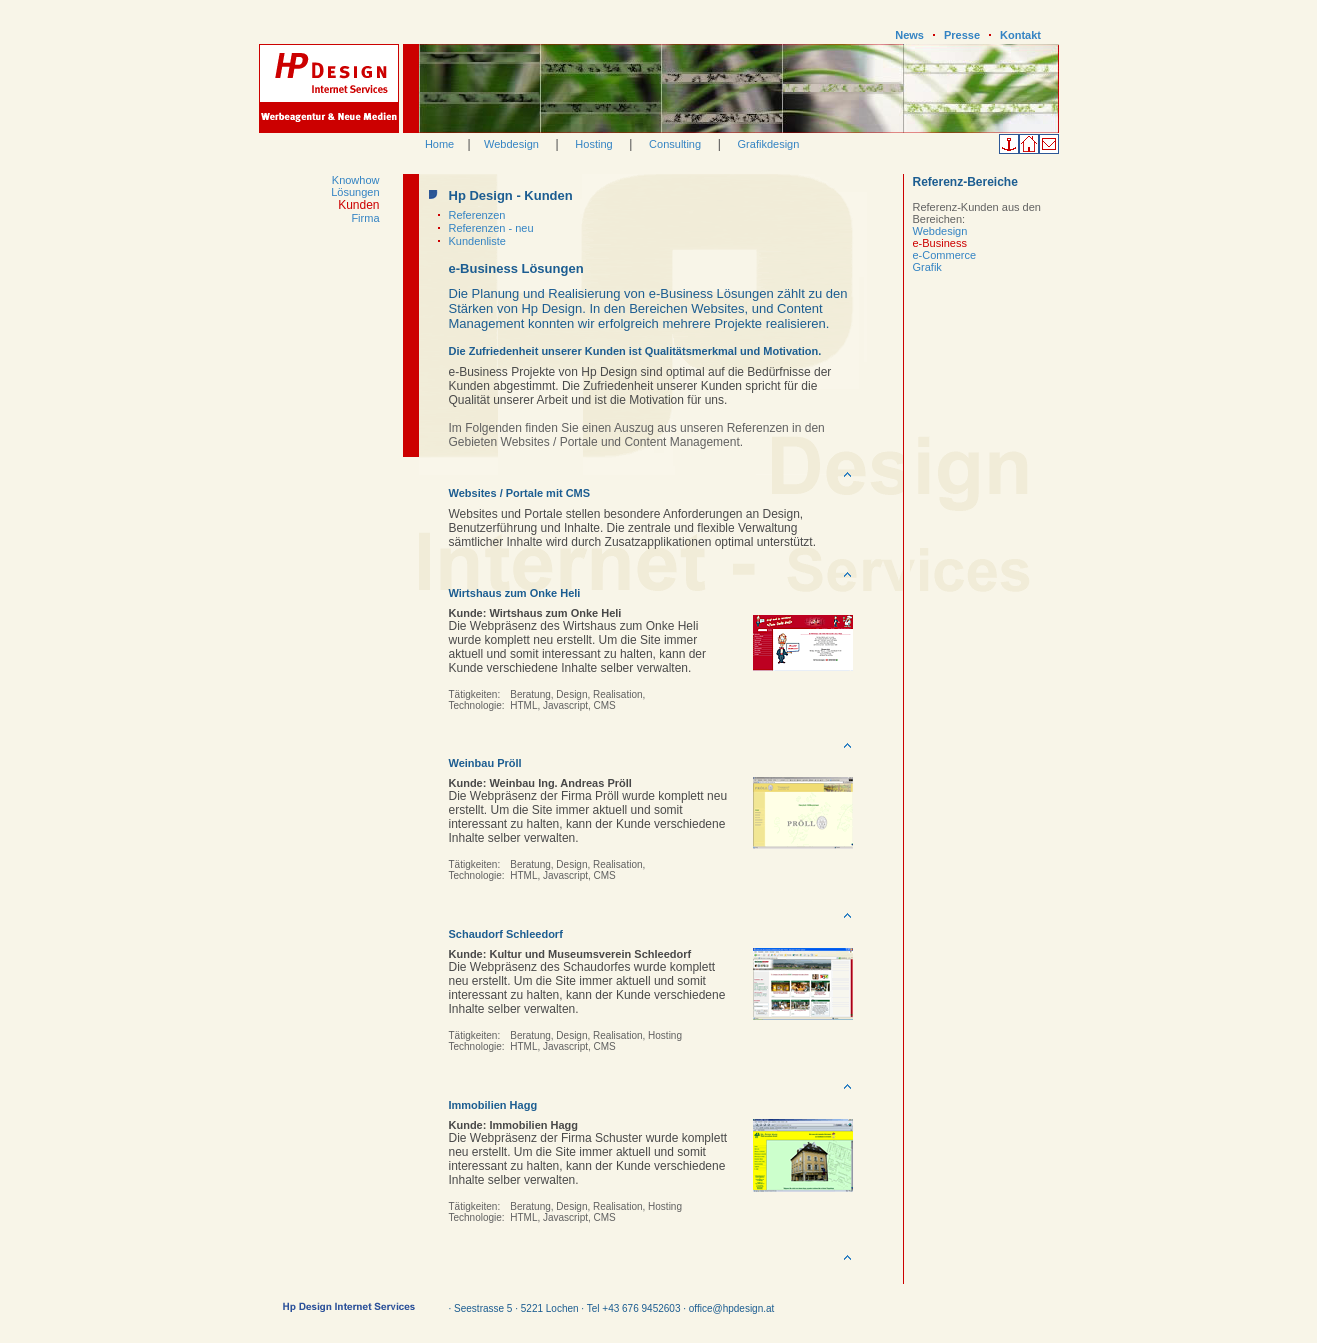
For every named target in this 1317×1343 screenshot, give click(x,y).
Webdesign (511, 144)
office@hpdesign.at (732, 1308)
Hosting (593, 144)
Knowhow (356, 180)
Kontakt (1020, 35)
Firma (365, 218)
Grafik (927, 267)
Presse (962, 35)
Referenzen (477, 215)
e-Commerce (945, 255)
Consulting (675, 144)
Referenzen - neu (491, 228)
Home (439, 144)
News (909, 35)
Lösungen (355, 192)
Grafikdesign (769, 144)
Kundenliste (478, 241)
